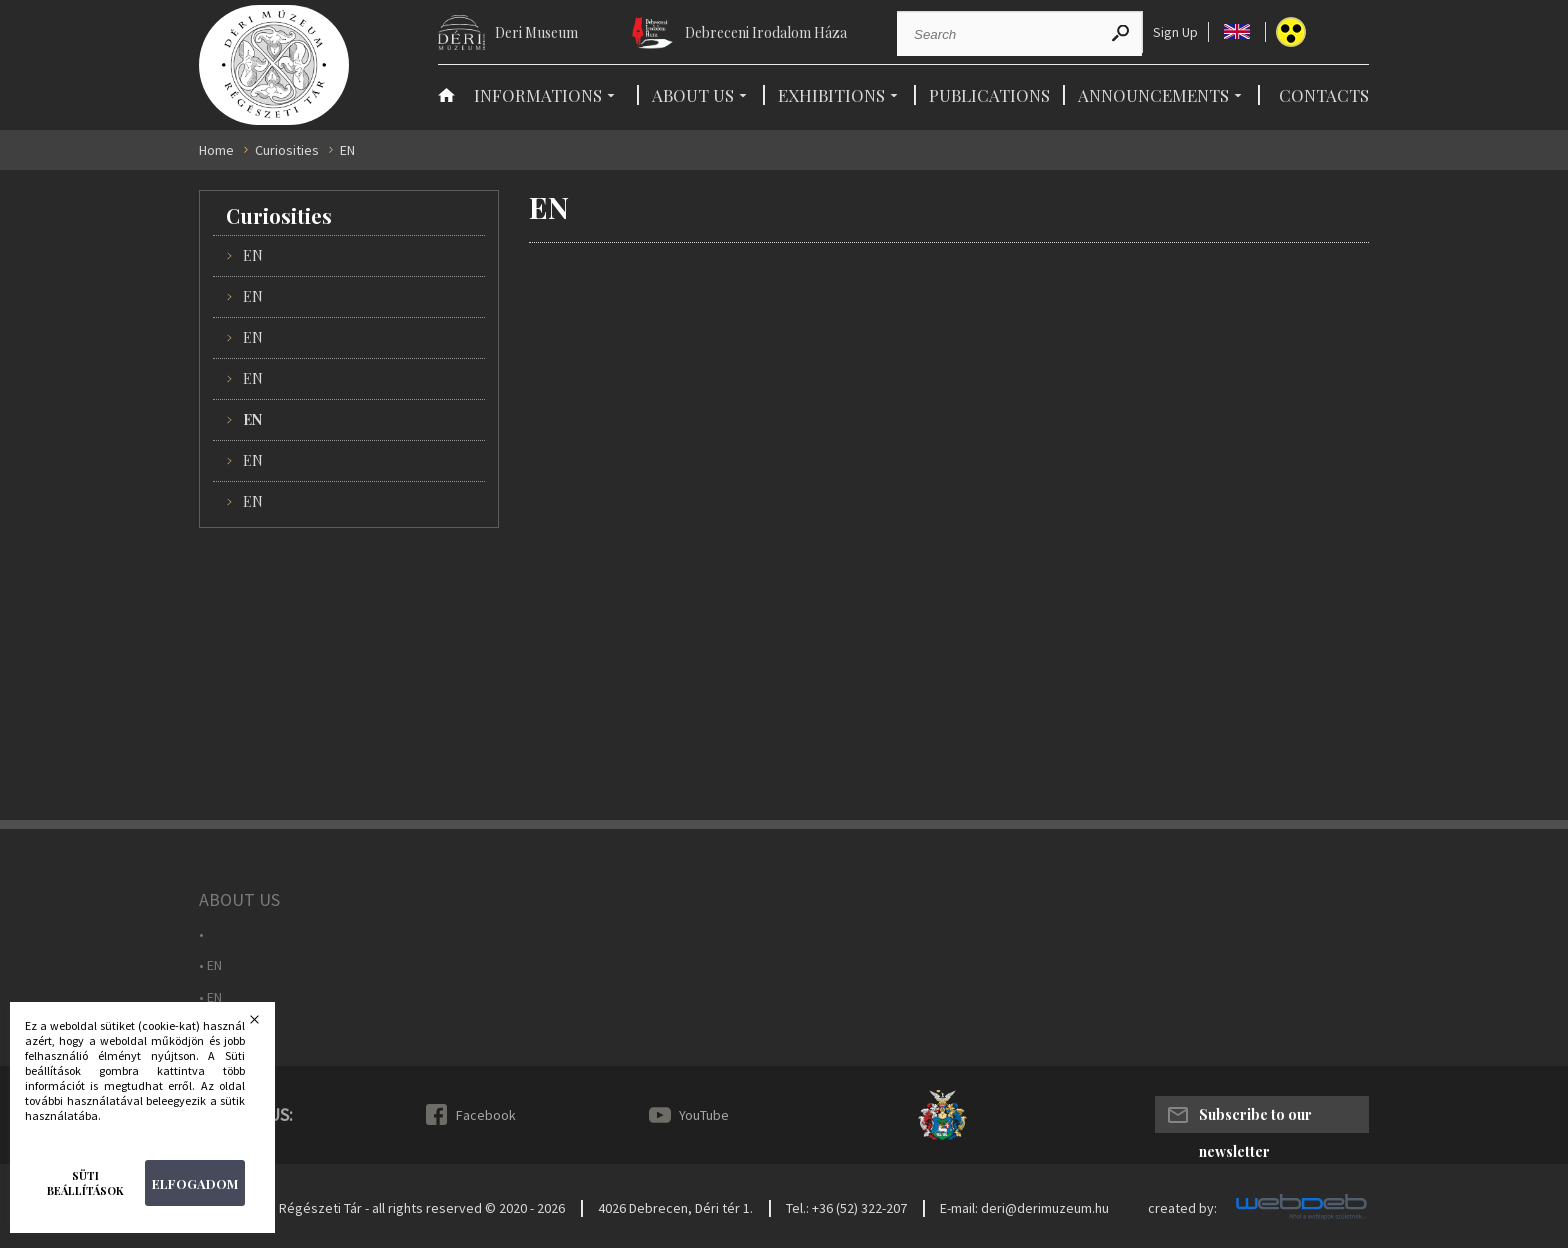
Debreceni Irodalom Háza (766, 32)
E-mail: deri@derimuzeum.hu (1024, 1208)
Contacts (1324, 95)
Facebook (486, 1115)
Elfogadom (195, 1183)
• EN (210, 965)
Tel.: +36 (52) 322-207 (846, 1208)
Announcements (1153, 95)
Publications (989, 95)
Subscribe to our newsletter (1255, 1119)
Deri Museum (536, 32)
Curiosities (287, 150)
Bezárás (267, 1025)
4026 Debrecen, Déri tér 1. (675, 1208)
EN (253, 255)
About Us (693, 95)
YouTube (704, 1115)
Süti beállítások (85, 1183)
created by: (1182, 1208)
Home (216, 150)
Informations (538, 95)
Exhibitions (831, 95)
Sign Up (1175, 32)
